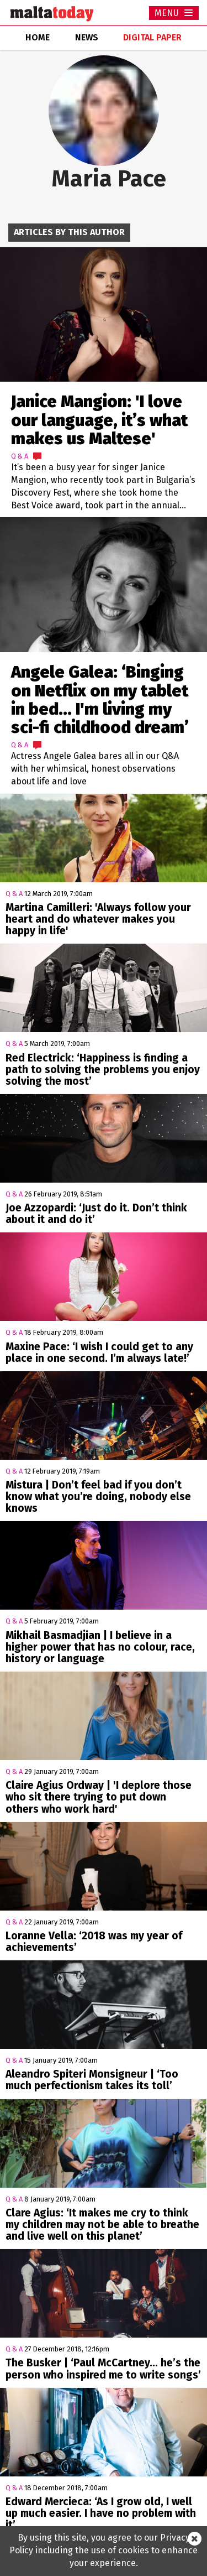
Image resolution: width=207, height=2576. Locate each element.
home (37, 37)
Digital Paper (152, 37)
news (86, 37)
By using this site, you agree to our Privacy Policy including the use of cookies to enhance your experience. (103, 2550)
